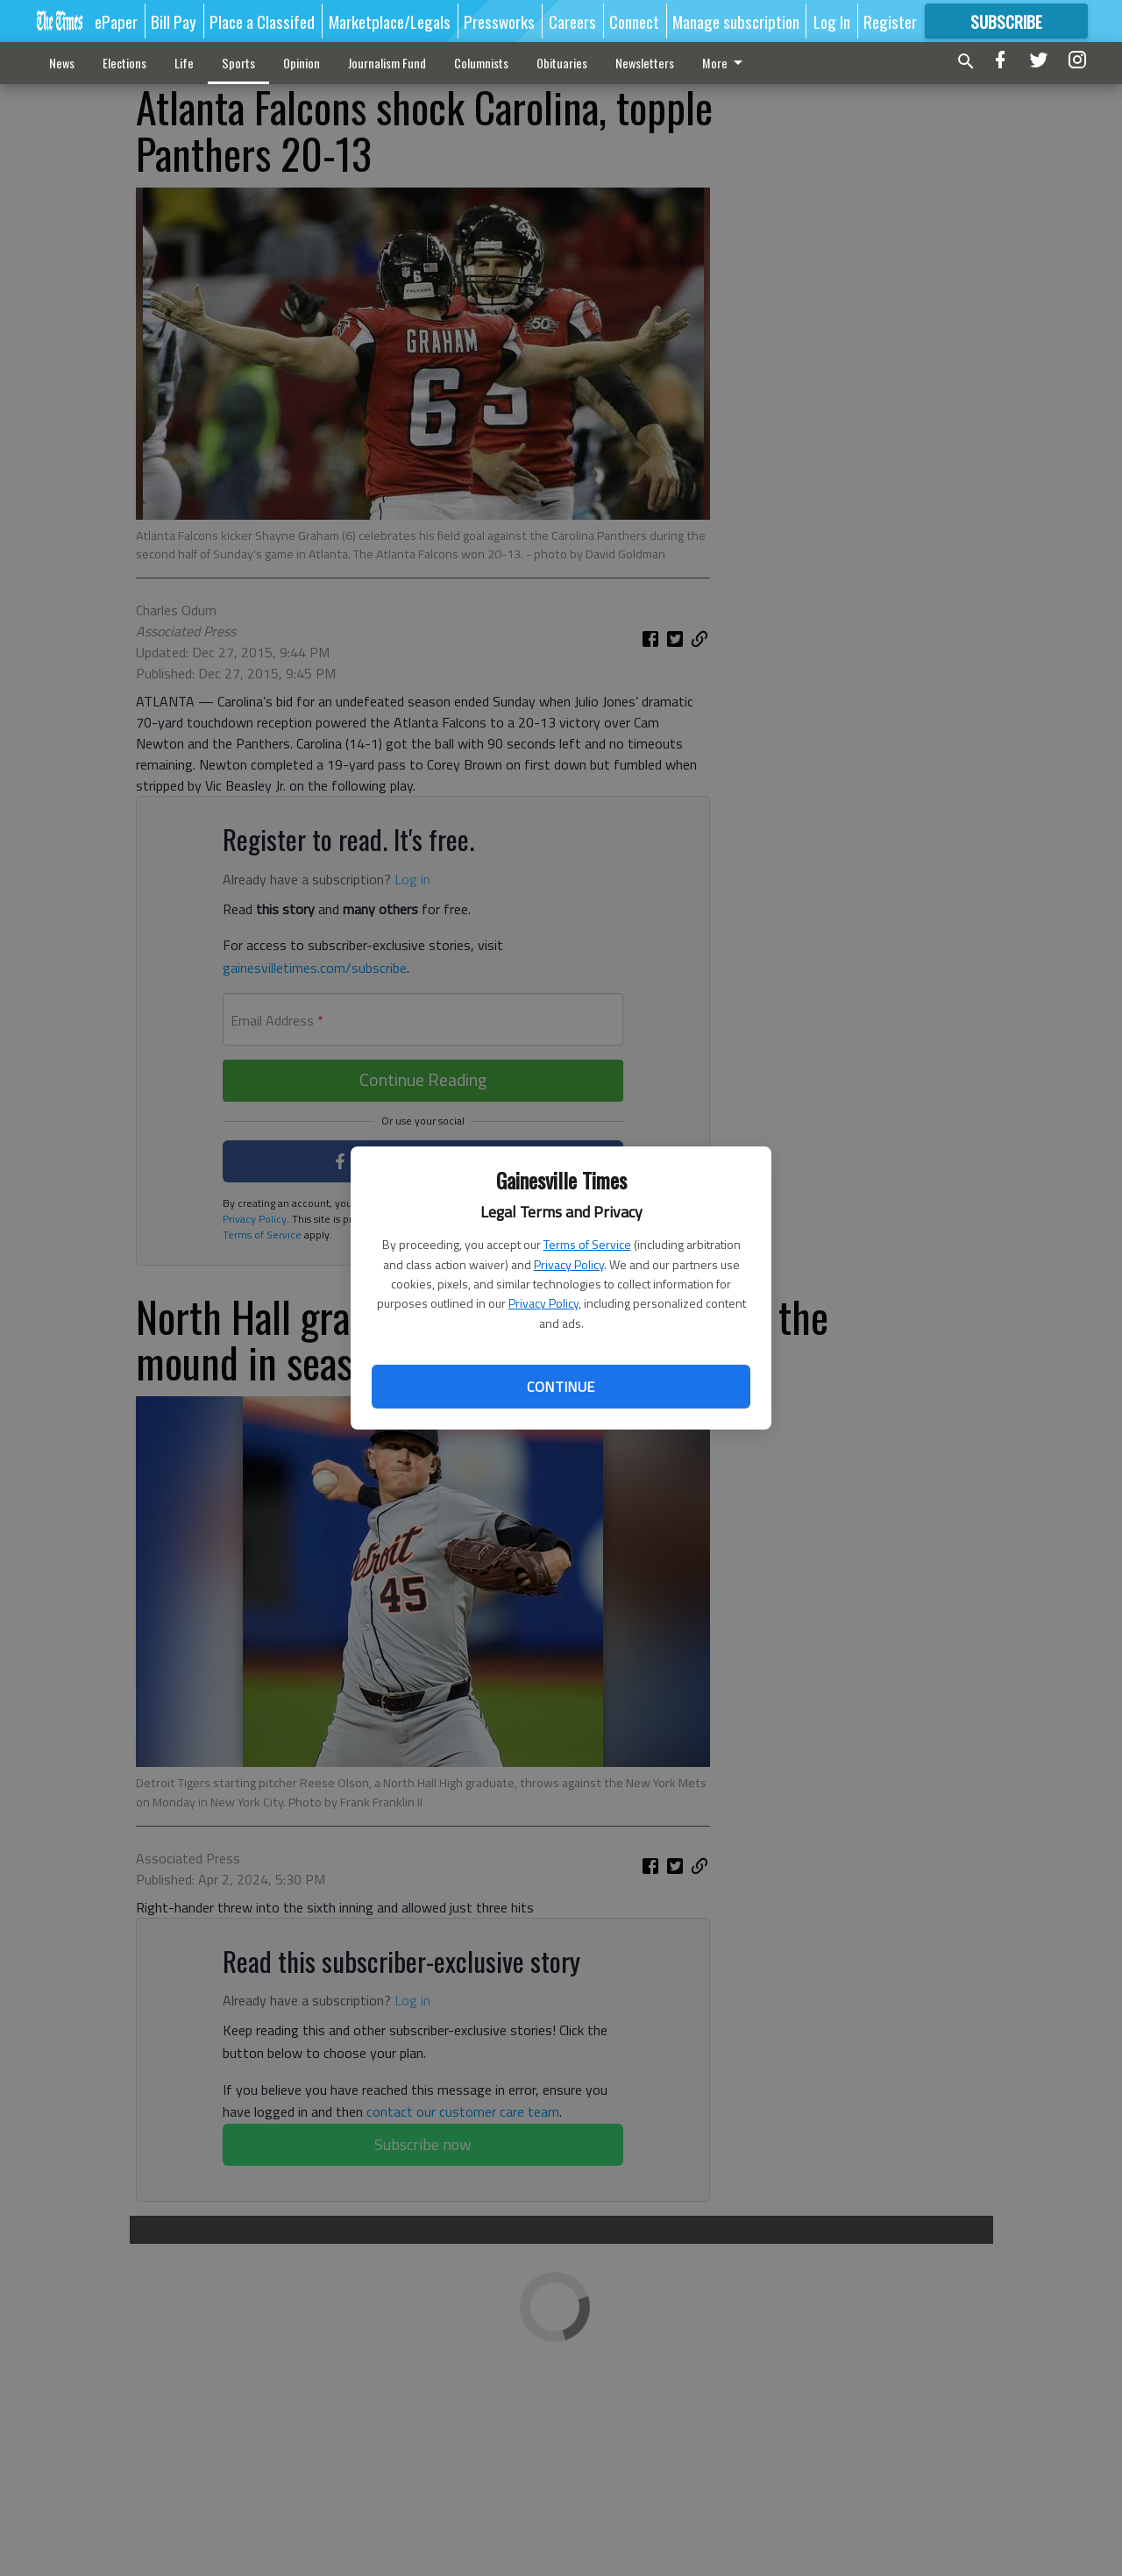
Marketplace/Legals (390, 21)
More (725, 63)
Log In (831, 21)
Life (184, 62)
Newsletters (644, 62)
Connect (634, 21)
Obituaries (561, 62)
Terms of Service (587, 1244)
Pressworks (499, 21)
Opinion (301, 62)
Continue (560, 1386)
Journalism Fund (387, 62)
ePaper (116, 21)
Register (890, 21)
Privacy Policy (569, 1264)
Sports (238, 62)
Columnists (481, 62)
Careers (572, 21)
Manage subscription (735, 21)
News (62, 62)
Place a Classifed (262, 21)
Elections (124, 62)
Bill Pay (173, 21)
